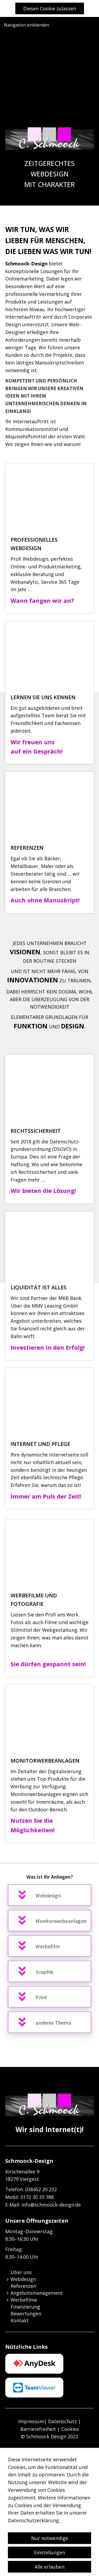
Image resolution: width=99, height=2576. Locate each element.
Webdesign (23, 2279)
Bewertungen (26, 2313)
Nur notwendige (49, 2570)
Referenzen (23, 2286)
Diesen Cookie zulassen (49, 8)
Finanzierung (25, 2306)
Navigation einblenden (26, 25)
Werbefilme (24, 2300)
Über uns (21, 2272)
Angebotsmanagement (37, 2293)
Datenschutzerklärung (33, 2552)
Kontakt (20, 2320)
